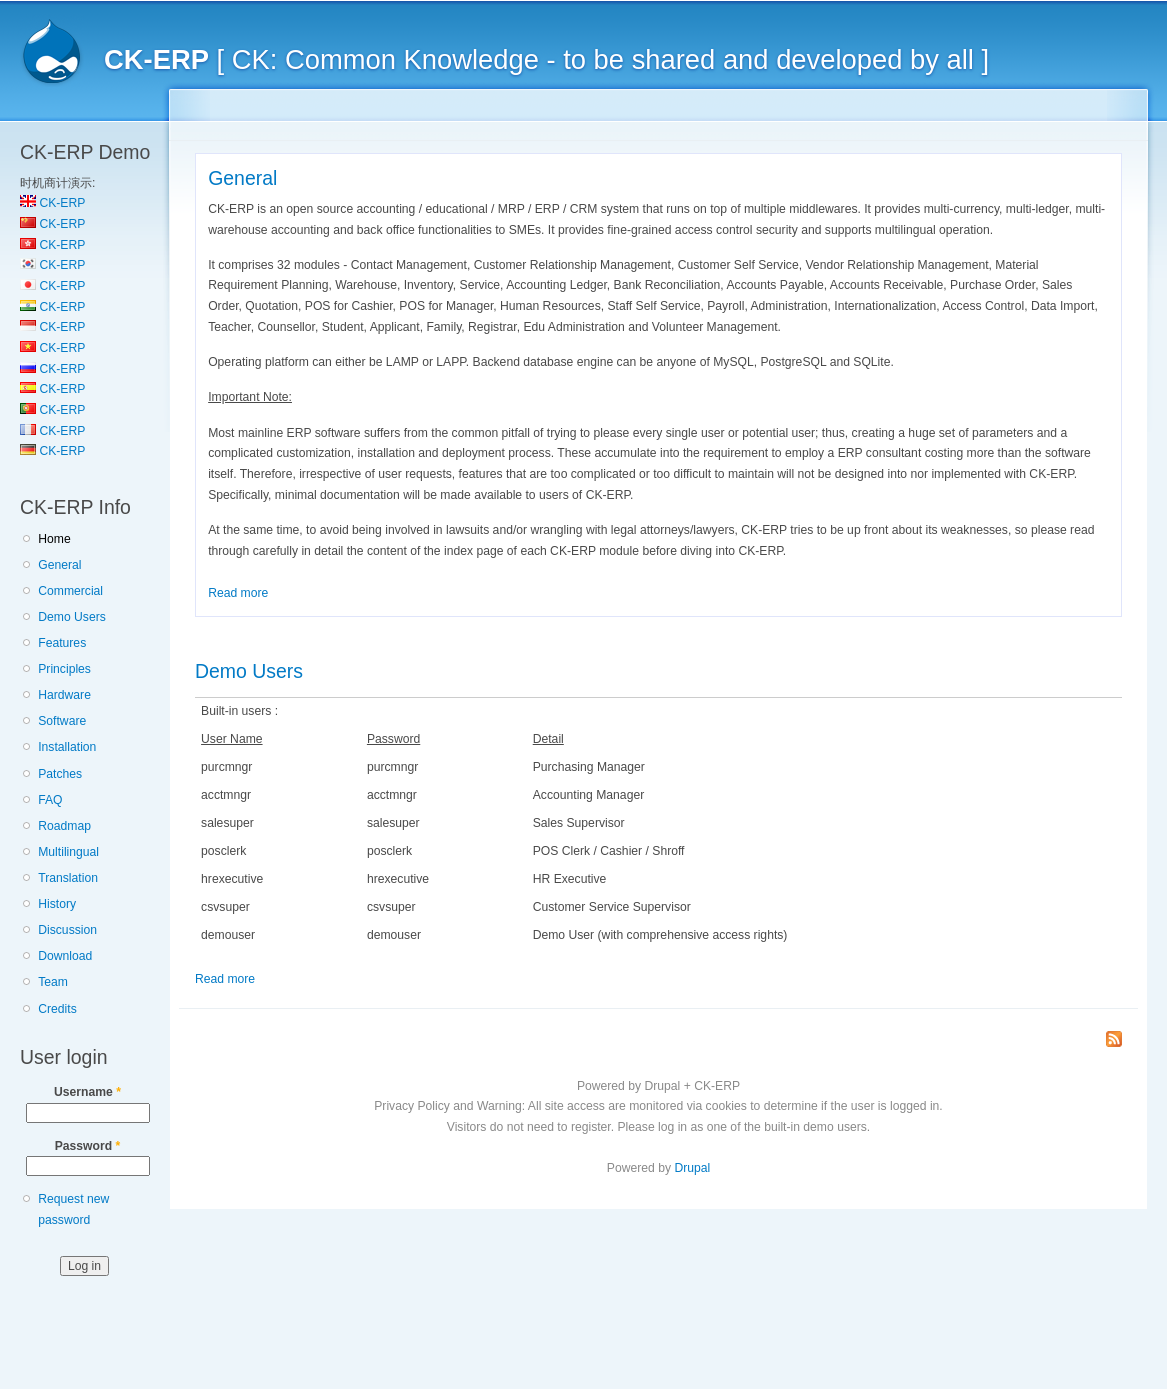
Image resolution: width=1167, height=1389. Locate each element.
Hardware (64, 695)
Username (87, 1092)
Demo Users (72, 617)
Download (65, 956)
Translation (68, 878)
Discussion (67, 930)
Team (53, 982)
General (59, 565)
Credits (57, 1009)
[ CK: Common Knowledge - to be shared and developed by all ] (546, 59)
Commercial (70, 591)
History (57, 904)
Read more (238, 593)
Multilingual (68, 852)
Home (54, 539)
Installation (67, 747)
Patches (60, 774)
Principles (64, 669)
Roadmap (64, 826)
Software (62, 721)
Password (88, 1146)
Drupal (692, 1168)
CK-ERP (52, 203)
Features (62, 643)
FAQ (50, 800)
